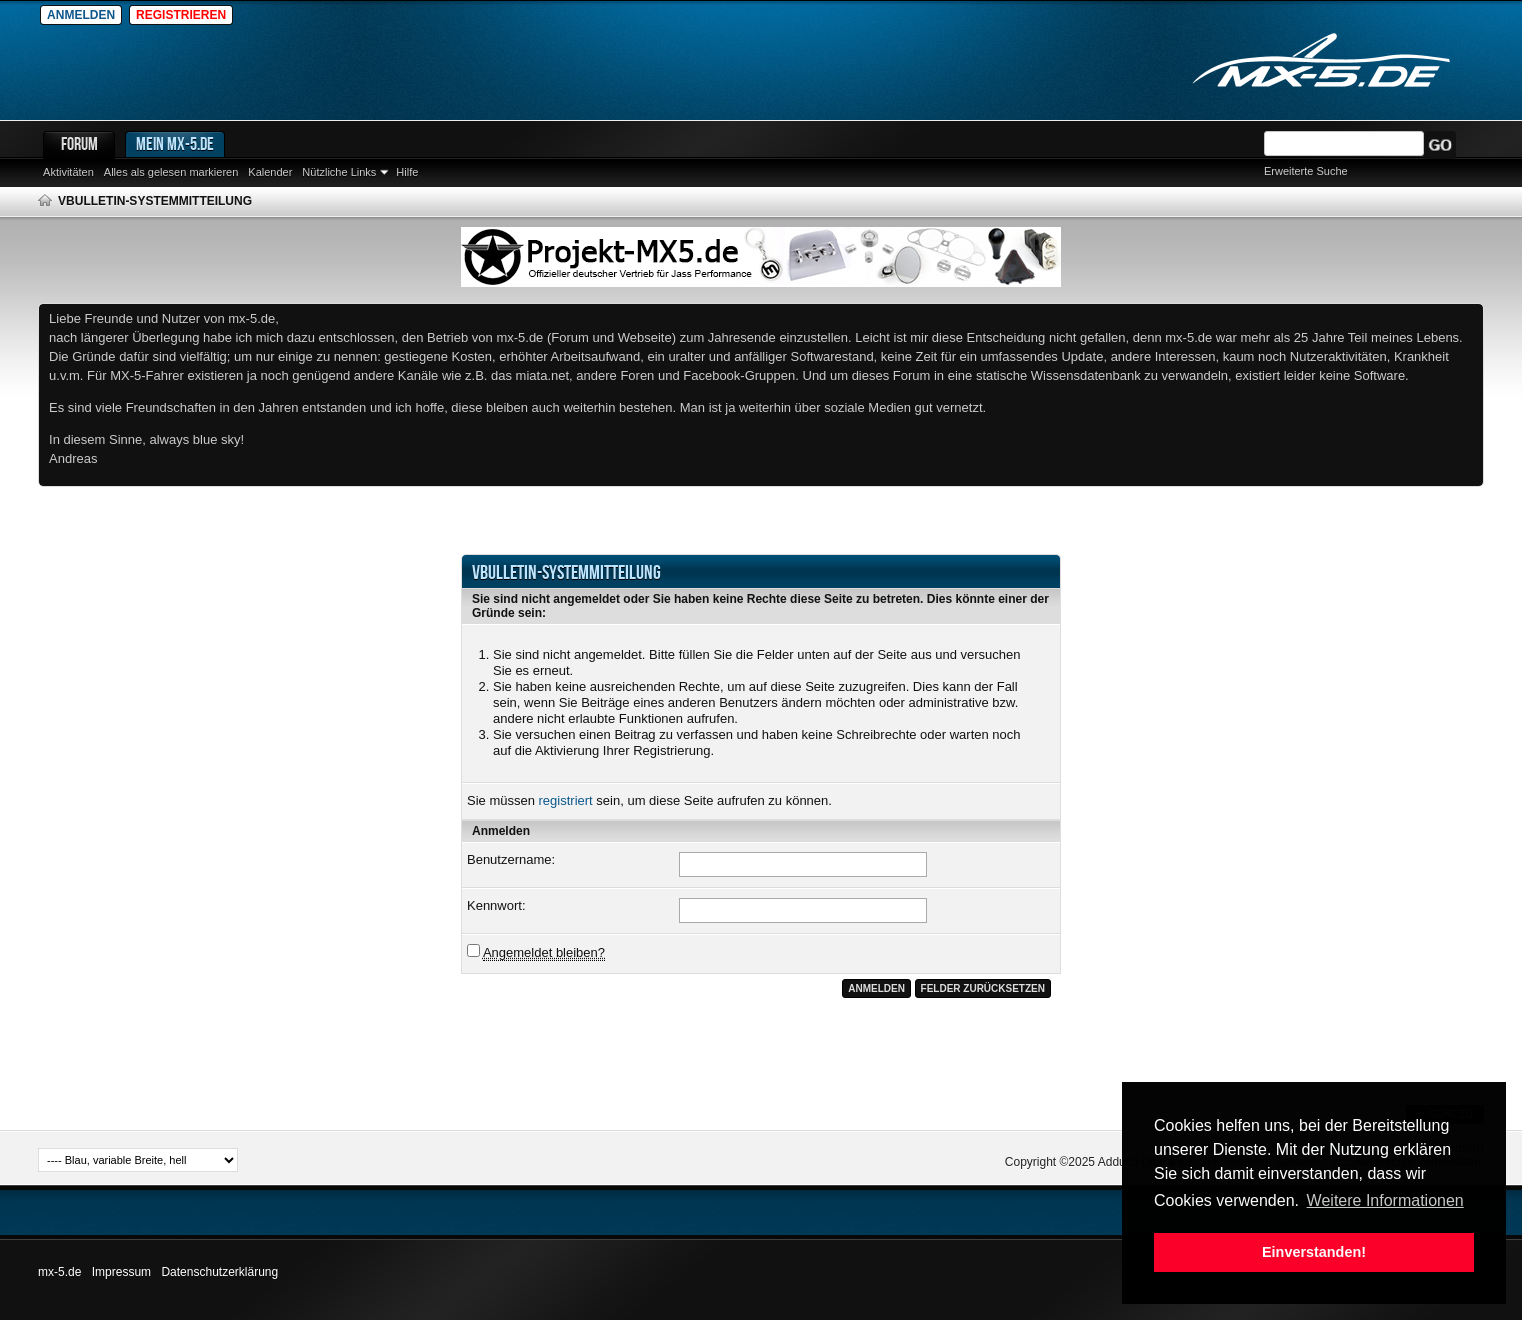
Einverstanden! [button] (1314, 1252)
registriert (566, 800)
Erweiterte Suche (1306, 171)
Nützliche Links (339, 172)
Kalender (270, 172)
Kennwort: (496, 905)
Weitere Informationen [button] (1385, 1200)
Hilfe (407, 172)
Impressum (121, 1272)
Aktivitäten (68, 172)
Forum (79, 143)
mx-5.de (59, 1272)
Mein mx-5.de (175, 143)
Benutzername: (511, 859)
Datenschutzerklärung (219, 1272)
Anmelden (81, 15)
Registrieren (181, 15)
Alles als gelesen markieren (171, 172)
